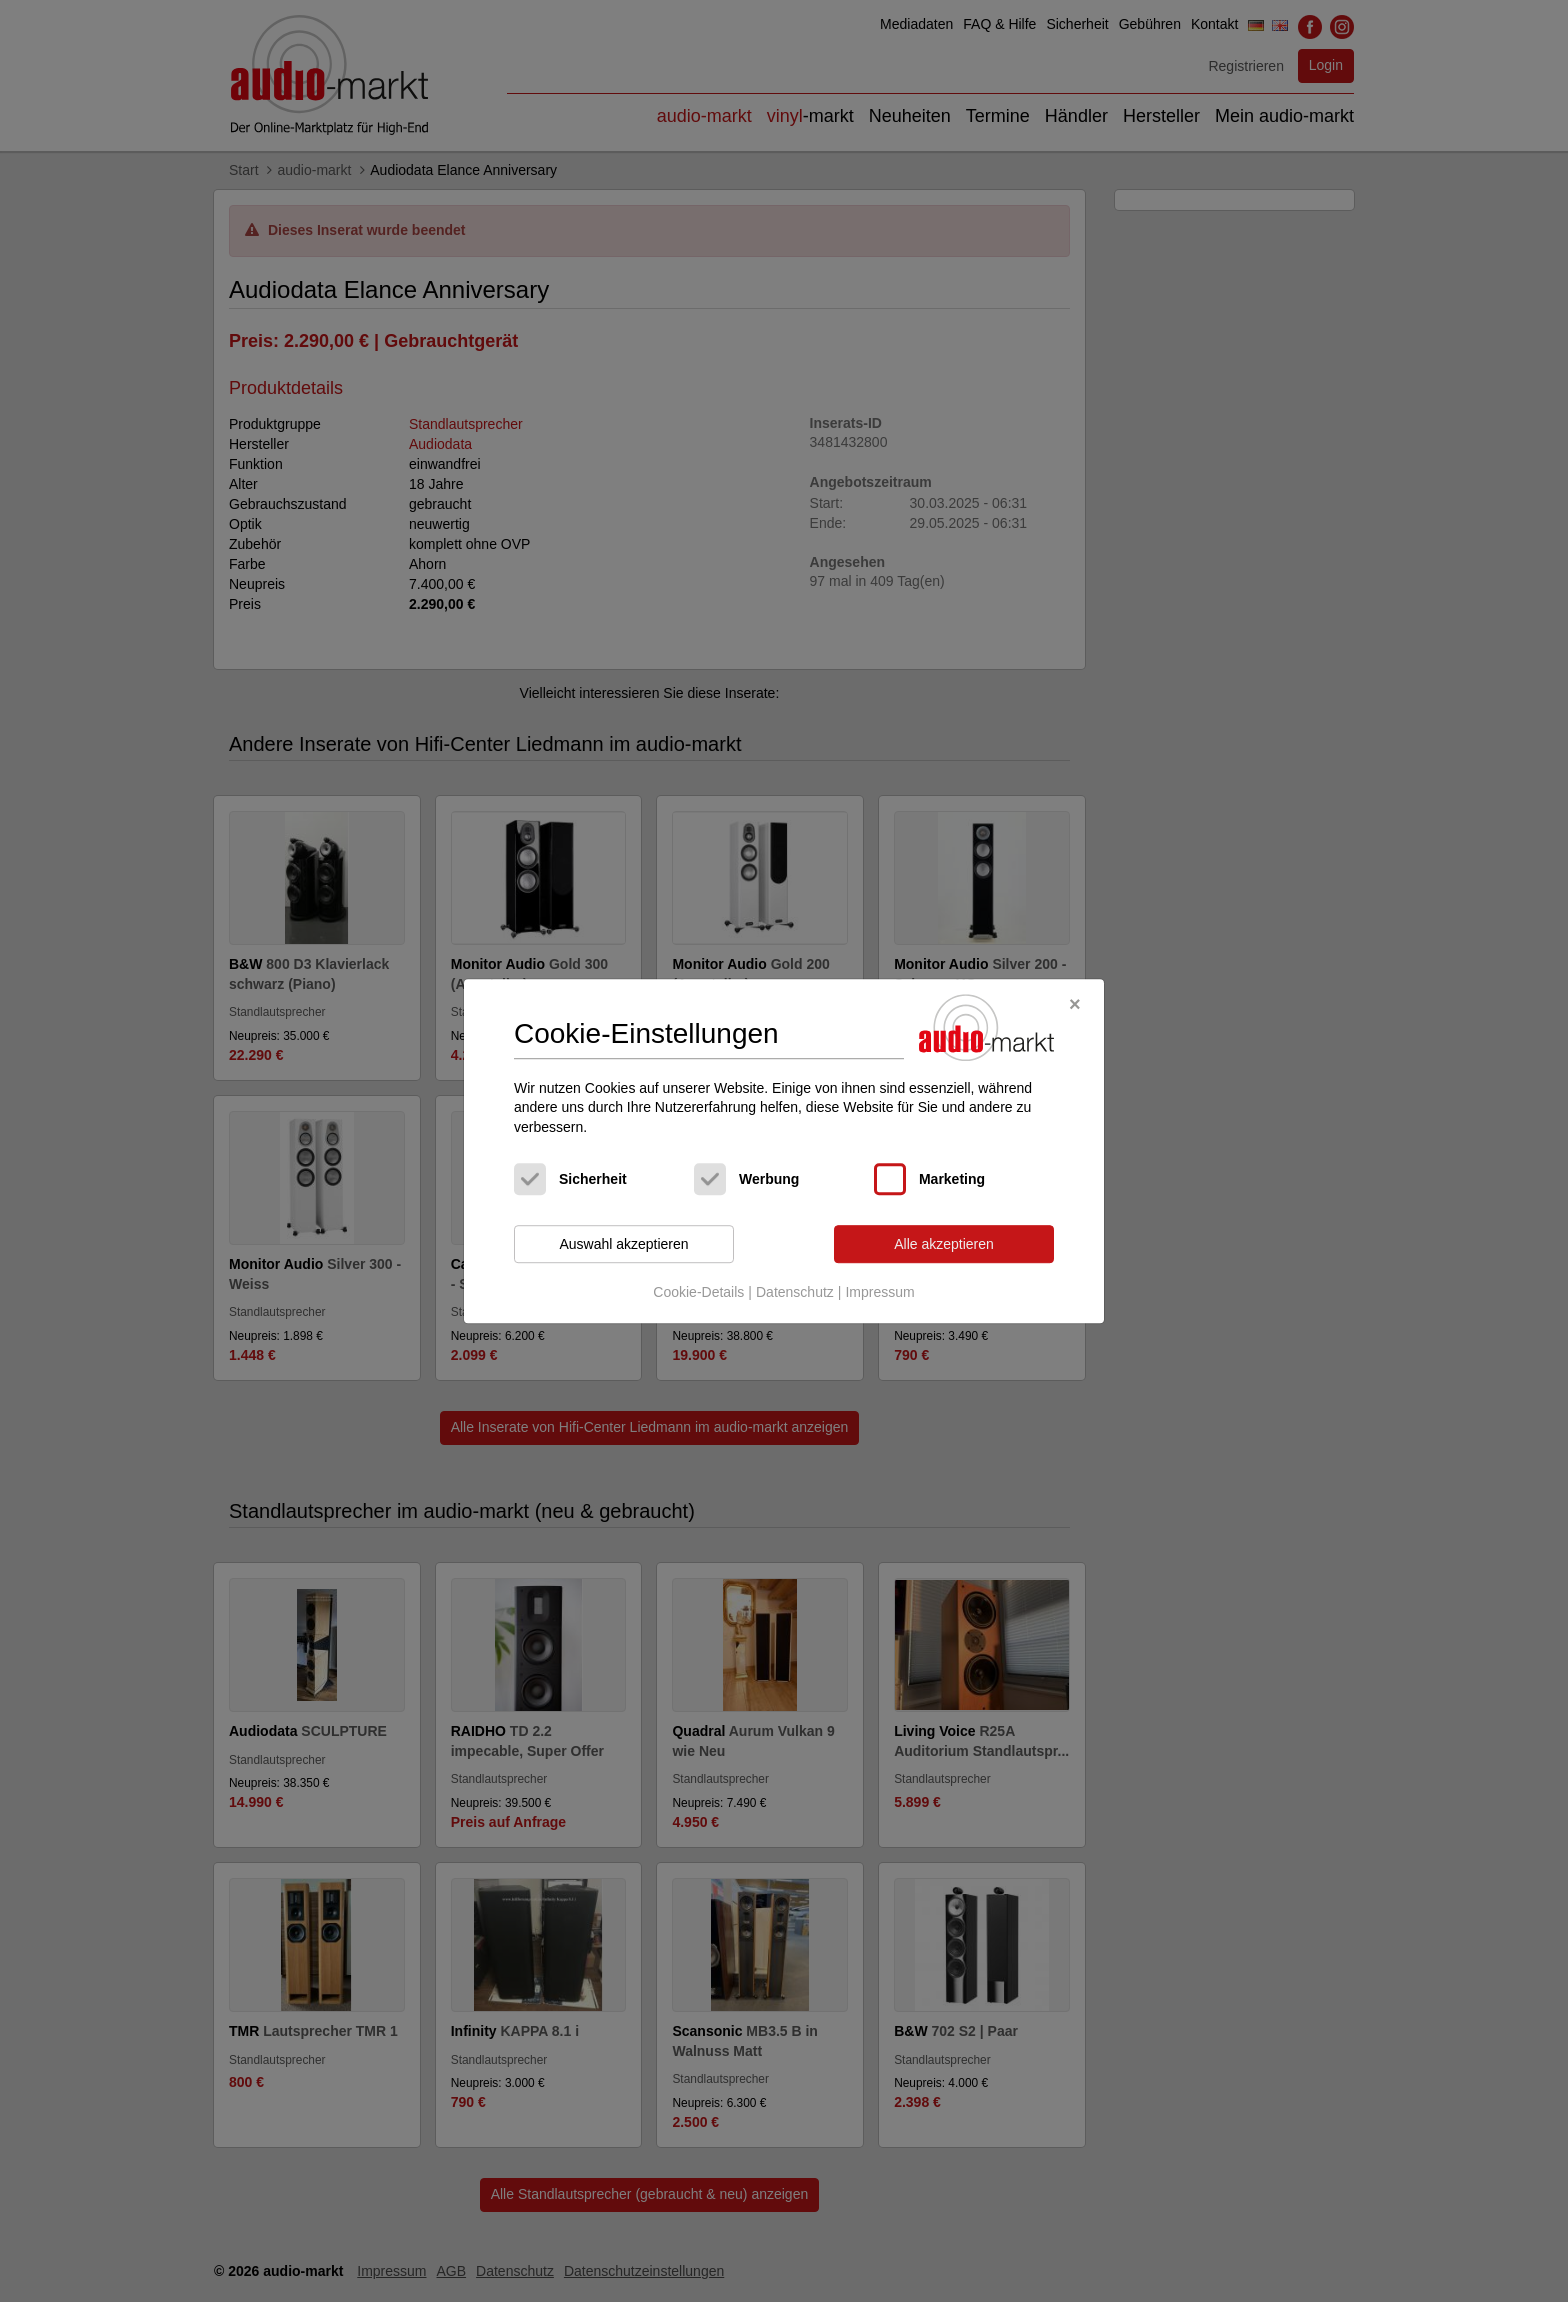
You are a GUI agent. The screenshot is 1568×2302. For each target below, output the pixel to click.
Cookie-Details (698, 1292)
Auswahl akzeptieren (623, 1244)
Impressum (879, 1292)
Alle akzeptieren (944, 1244)
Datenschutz (795, 1292)
